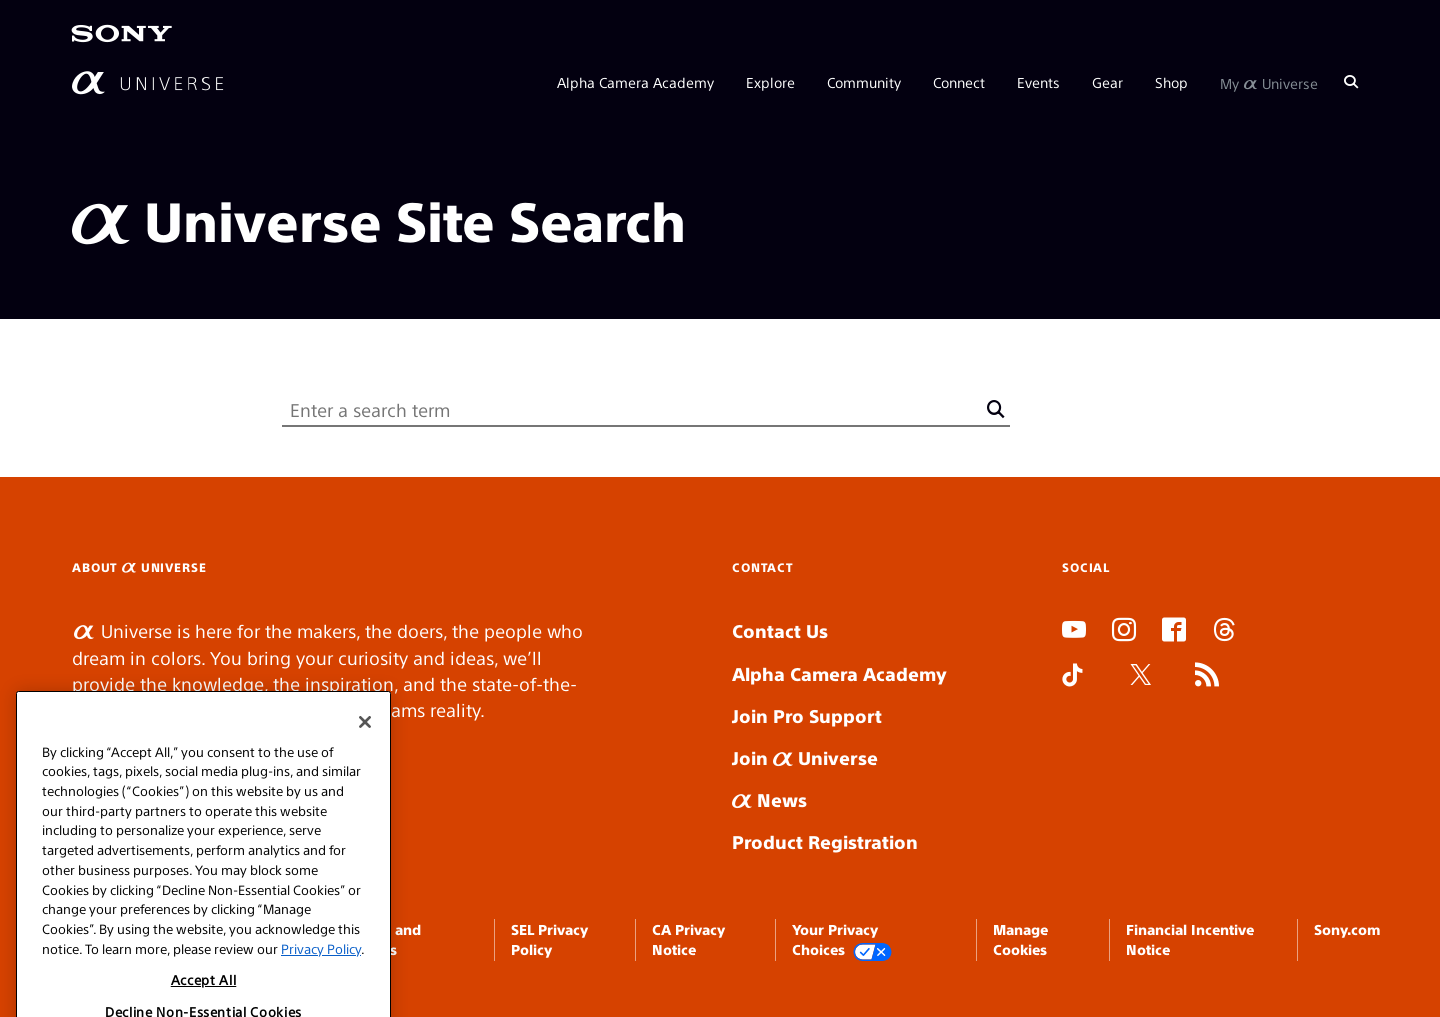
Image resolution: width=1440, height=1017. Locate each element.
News (769, 799)
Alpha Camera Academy (635, 82)
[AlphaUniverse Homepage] (147, 82)
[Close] (365, 750)
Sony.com (1347, 929)
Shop (1171, 82)
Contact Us (780, 630)
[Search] (1351, 82)
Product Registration (825, 841)
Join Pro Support (807, 715)
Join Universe (805, 757)
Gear (1107, 82)
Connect (959, 82)
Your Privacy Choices (842, 940)
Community (864, 82)
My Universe (1269, 82)
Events (1038, 82)
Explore (770, 82)
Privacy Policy (321, 975)
